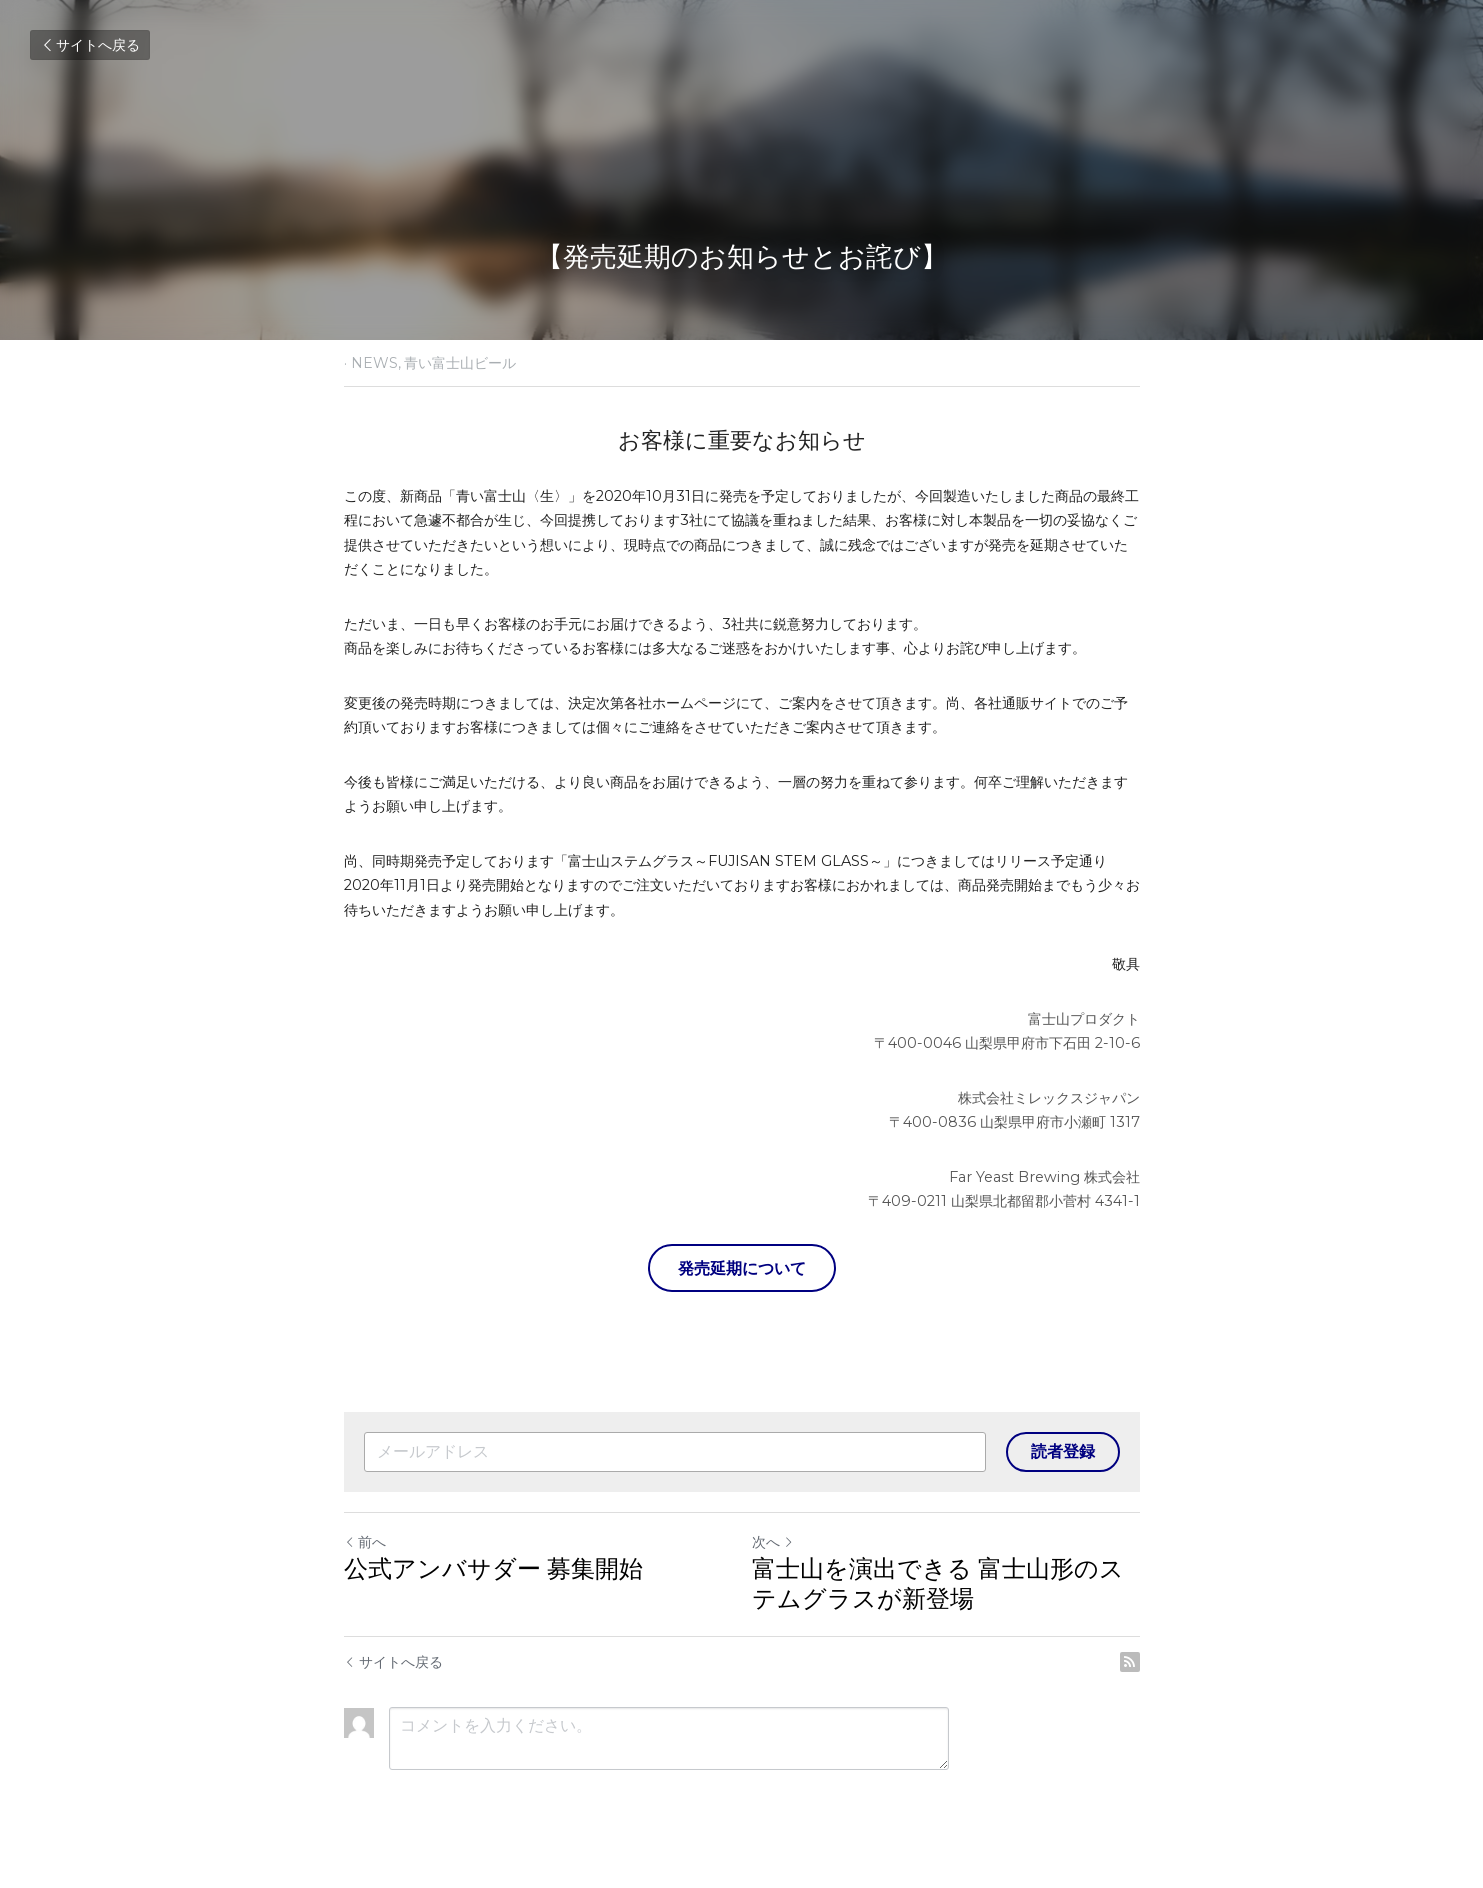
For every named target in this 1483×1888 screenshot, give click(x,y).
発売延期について (742, 1267)
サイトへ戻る (90, 45)
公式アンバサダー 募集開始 (493, 1568)
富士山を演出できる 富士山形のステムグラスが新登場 (938, 1583)
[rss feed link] (1130, 1662)
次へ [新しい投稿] (773, 1542)
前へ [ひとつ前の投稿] (365, 1542)
